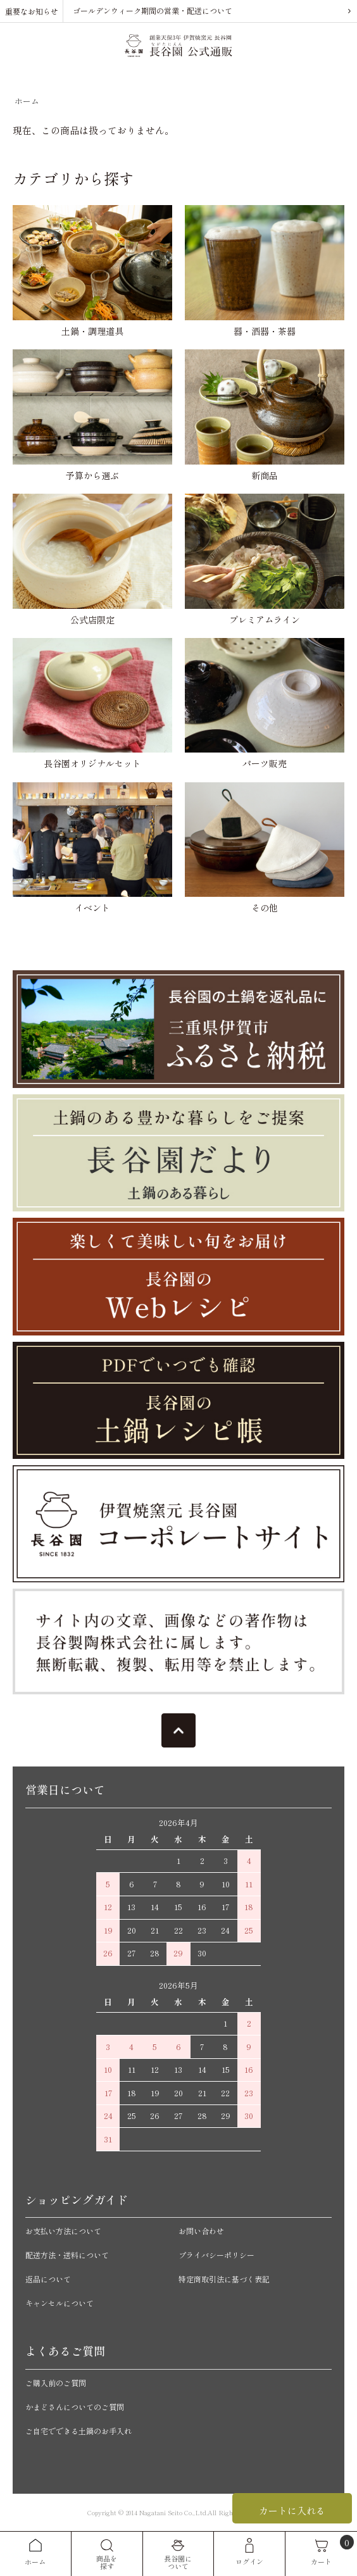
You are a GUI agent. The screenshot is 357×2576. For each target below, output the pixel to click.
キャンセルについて (59, 2303)
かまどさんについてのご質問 (74, 2406)
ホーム (27, 101)
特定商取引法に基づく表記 (224, 2278)
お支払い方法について (63, 2230)
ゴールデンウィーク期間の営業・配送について (152, 10)
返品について (48, 2278)
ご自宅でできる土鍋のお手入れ (78, 2430)
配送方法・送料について (67, 2254)
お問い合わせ (201, 2230)
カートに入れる (292, 2510)
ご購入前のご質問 (55, 2382)
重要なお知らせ (31, 11)
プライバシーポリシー (216, 2254)
